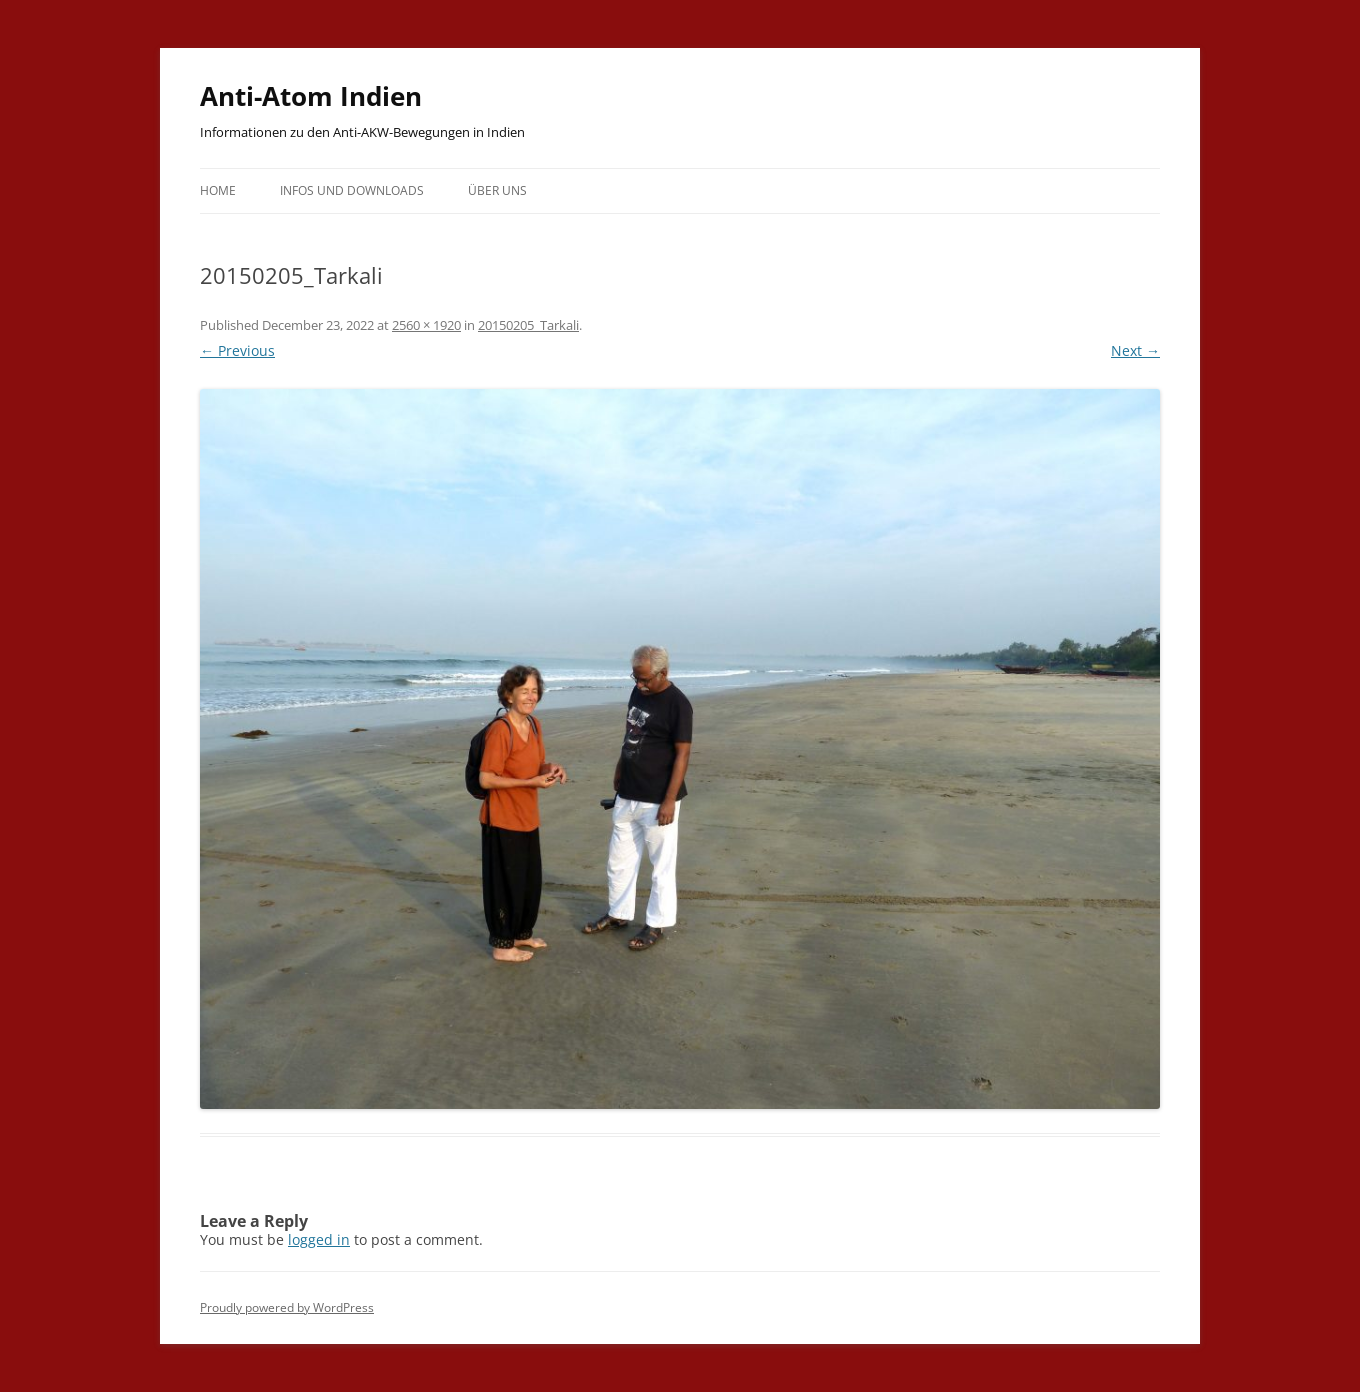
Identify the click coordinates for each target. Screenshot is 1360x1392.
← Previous (237, 350)
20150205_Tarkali (528, 325)
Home (218, 190)
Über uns (497, 190)
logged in (319, 1239)
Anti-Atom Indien (311, 96)
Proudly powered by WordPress (287, 1307)
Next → (1135, 350)
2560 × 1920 (426, 325)
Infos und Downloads (352, 190)
